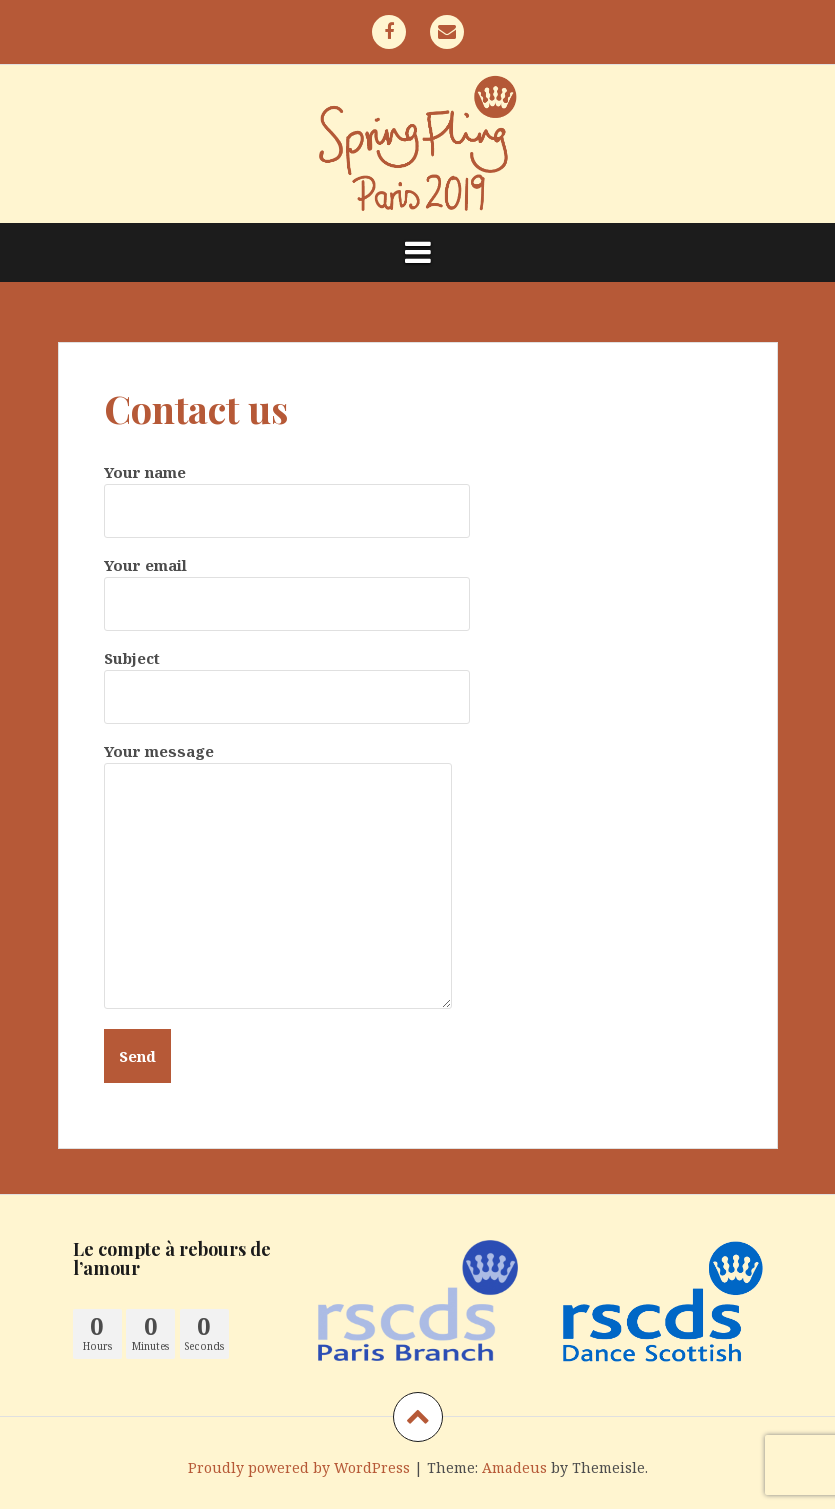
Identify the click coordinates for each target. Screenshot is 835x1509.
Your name (287, 491)
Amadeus (514, 1467)
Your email (287, 584)
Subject (287, 677)
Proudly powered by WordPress (299, 1467)
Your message (278, 763)
